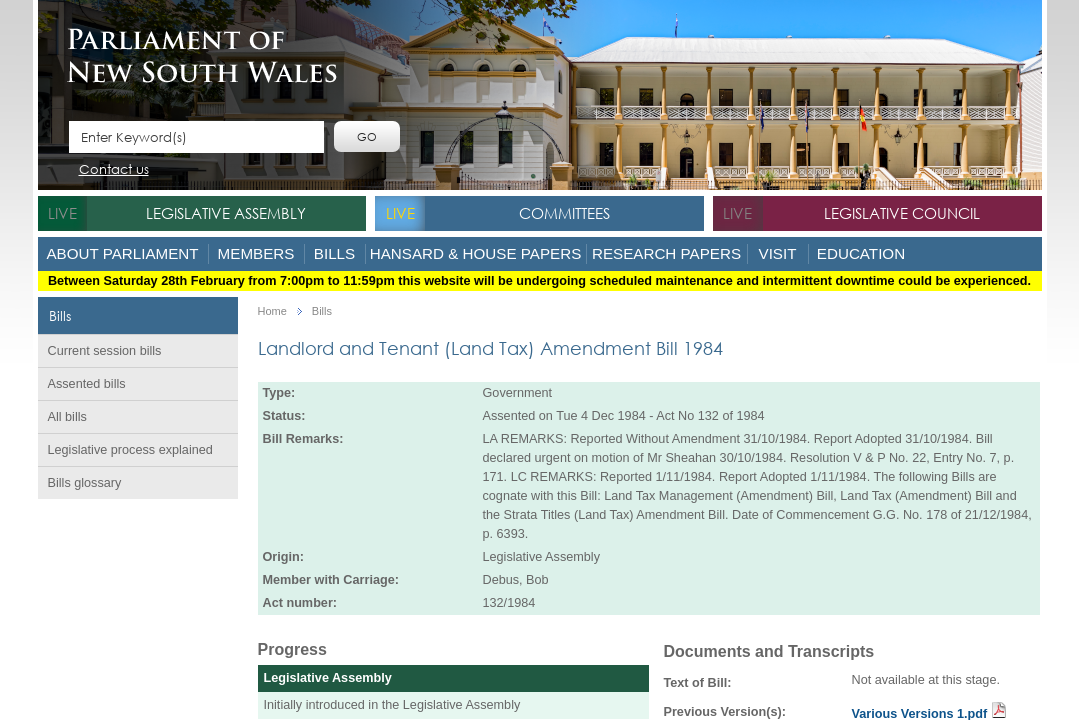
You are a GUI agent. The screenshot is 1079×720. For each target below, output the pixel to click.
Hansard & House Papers (476, 253)
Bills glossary (85, 483)
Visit (778, 253)
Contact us (114, 170)
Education (861, 253)
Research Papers (666, 253)
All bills (67, 417)
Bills (334, 253)
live (62, 213)
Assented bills (87, 384)
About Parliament (122, 253)
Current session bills (105, 351)
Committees (564, 213)
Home (272, 311)
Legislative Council (902, 213)
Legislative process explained (130, 450)
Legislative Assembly (226, 213)
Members (256, 253)
